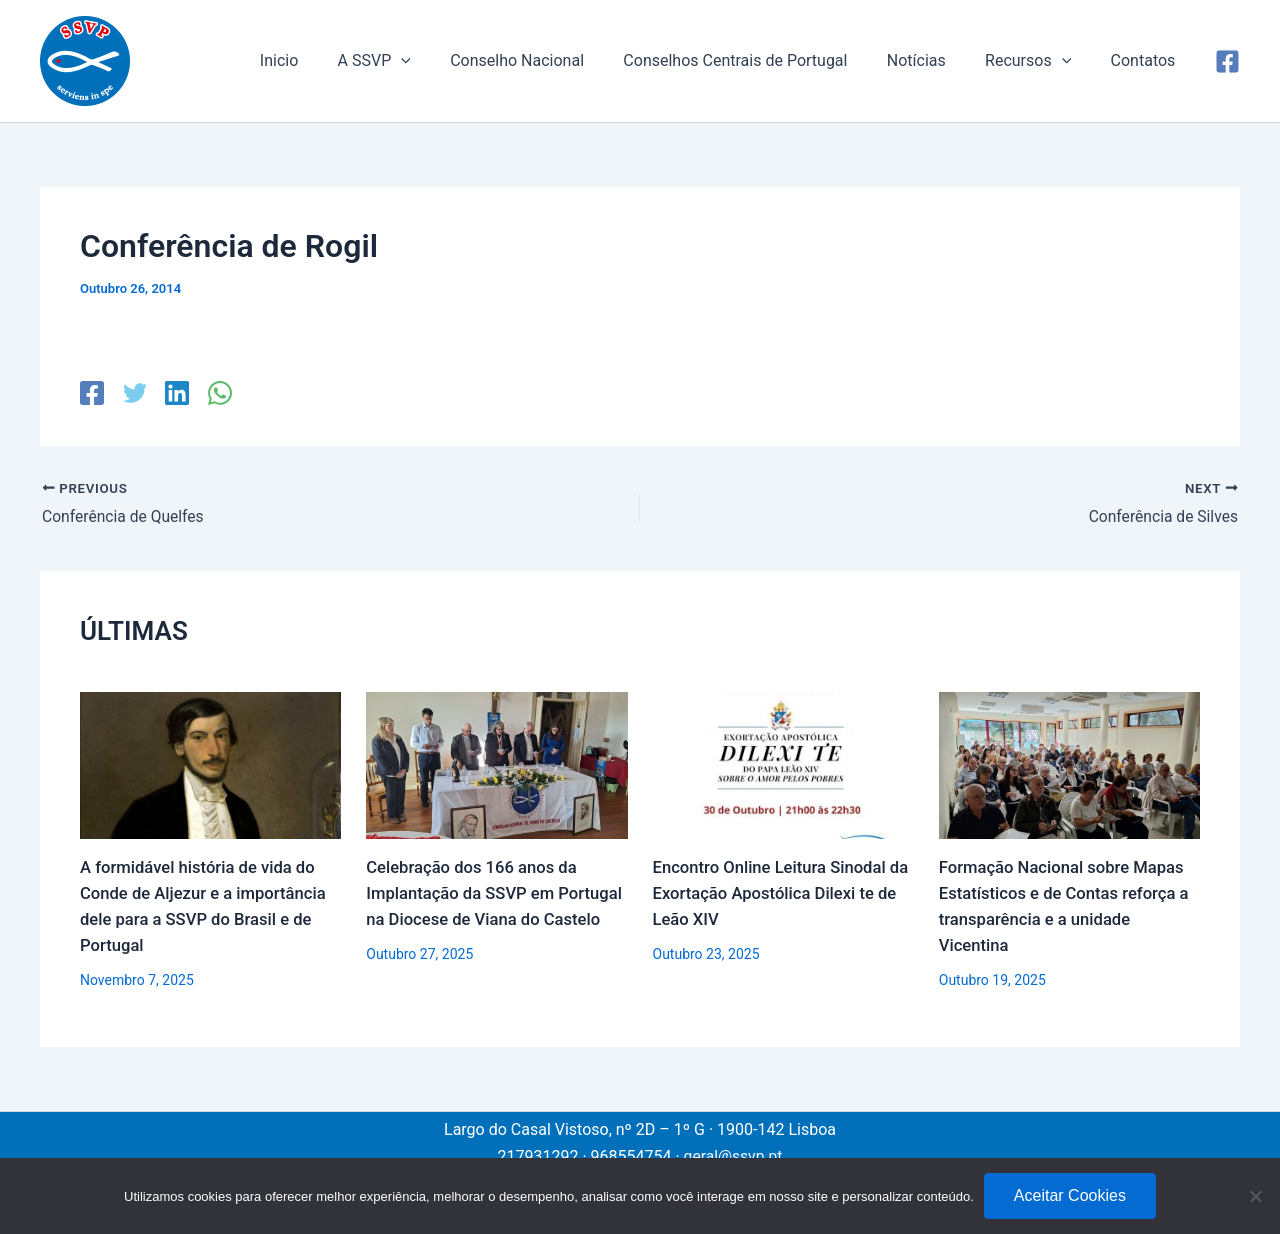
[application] (441, 61)
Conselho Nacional (550, 60)
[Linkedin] (174, 393)
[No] (1255, 1196)
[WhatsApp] (215, 393)
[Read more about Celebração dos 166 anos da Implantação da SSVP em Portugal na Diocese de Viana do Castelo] (496, 764)
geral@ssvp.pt (732, 1155)
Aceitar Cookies (1070, 1195)
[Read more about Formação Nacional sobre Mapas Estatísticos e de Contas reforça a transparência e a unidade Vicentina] (1069, 764)
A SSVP (414, 61)
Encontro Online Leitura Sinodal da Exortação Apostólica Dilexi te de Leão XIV (778, 893)
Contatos (1146, 60)
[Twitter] (133, 393)
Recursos (1039, 61)
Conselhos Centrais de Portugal (761, 60)
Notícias (934, 60)
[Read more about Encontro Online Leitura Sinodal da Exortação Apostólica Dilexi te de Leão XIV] (783, 764)
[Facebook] (1227, 61)
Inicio (326, 60)
